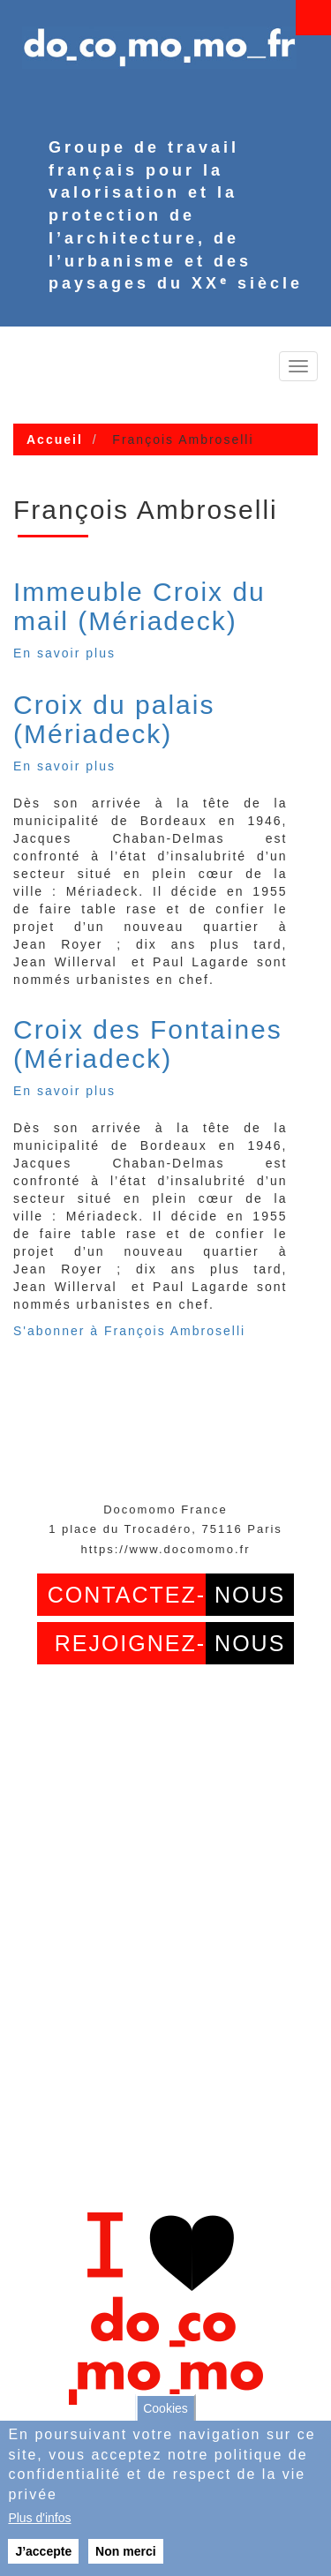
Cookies (165, 2408)
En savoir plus (64, 653)
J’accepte (43, 2551)
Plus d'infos (39, 2518)
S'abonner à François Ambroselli (129, 1331)
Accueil (54, 439)
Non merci (125, 2551)
